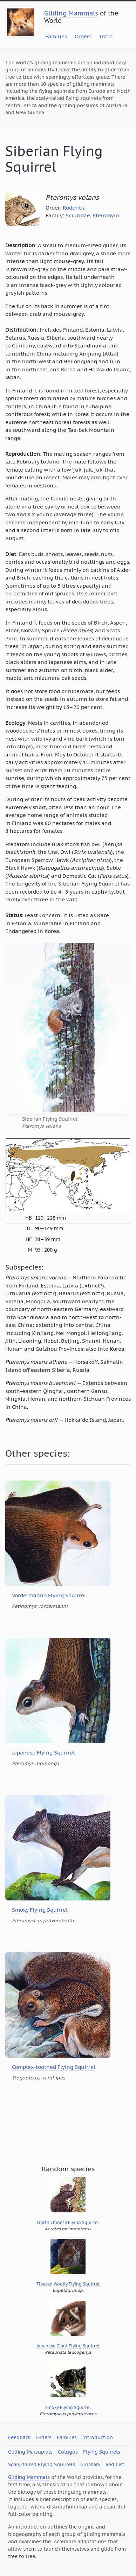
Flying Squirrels (101, 2452)
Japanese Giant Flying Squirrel (68, 2345)
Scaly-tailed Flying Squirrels (41, 2464)
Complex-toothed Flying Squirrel (53, 2067)
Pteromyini (107, 215)
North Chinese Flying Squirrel (68, 2222)
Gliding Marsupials (30, 2452)
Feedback (19, 2437)
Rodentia (74, 207)
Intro (106, 36)
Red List (115, 2464)
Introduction (97, 2437)
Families (56, 36)
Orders (83, 36)
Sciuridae (78, 215)
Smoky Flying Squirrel (40, 1909)
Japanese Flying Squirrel (43, 1752)
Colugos (68, 2452)
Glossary (90, 2464)
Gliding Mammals (71, 13)
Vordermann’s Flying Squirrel (49, 1595)
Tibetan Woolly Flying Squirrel (68, 2284)
